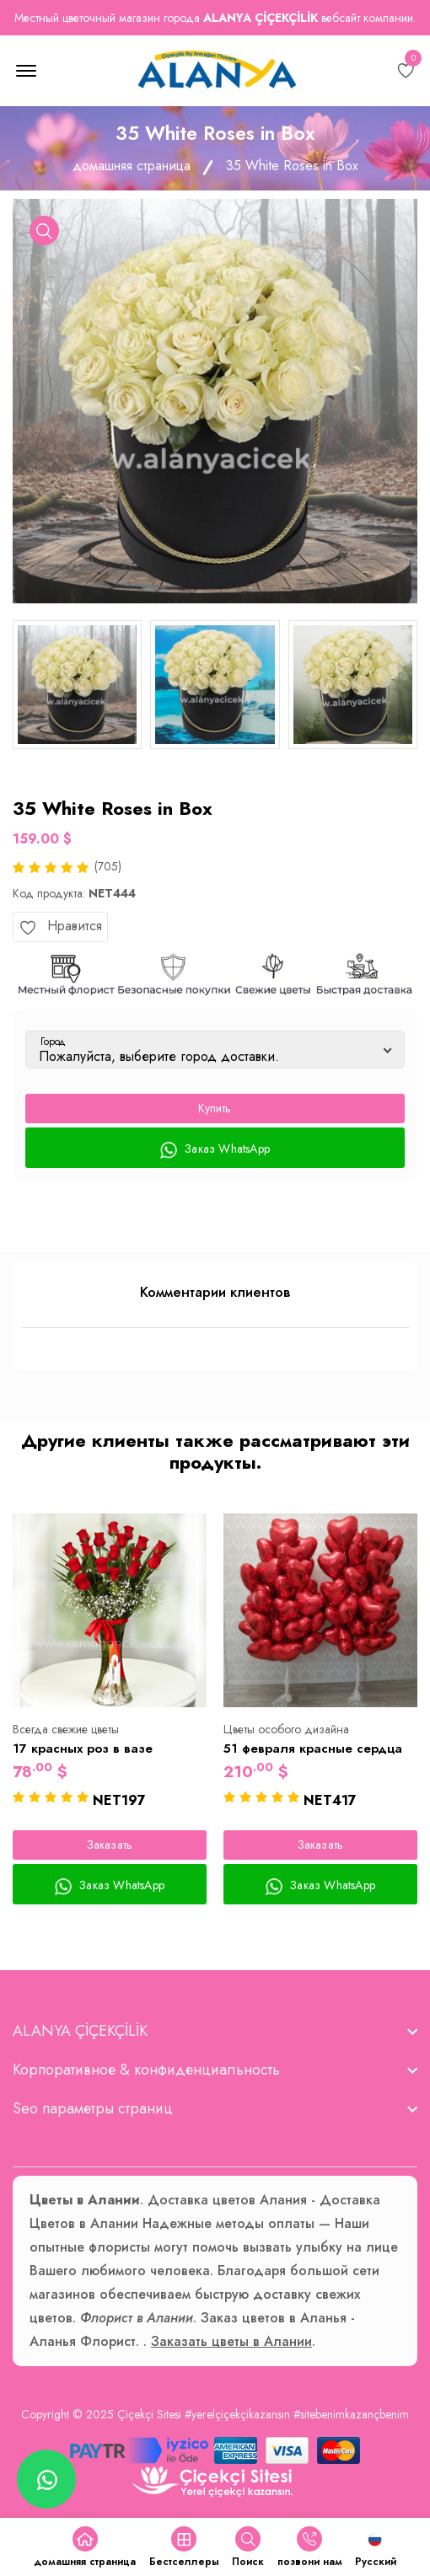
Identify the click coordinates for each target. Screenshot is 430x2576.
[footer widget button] (215, 2031)
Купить (214, 1108)
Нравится (60, 926)
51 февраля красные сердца (312, 1748)
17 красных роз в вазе (83, 1748)
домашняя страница (132, 165)
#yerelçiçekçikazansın (237, 2414)
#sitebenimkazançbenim (351, 2414)
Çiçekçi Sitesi (149, 2414)
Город (53, 1041)
